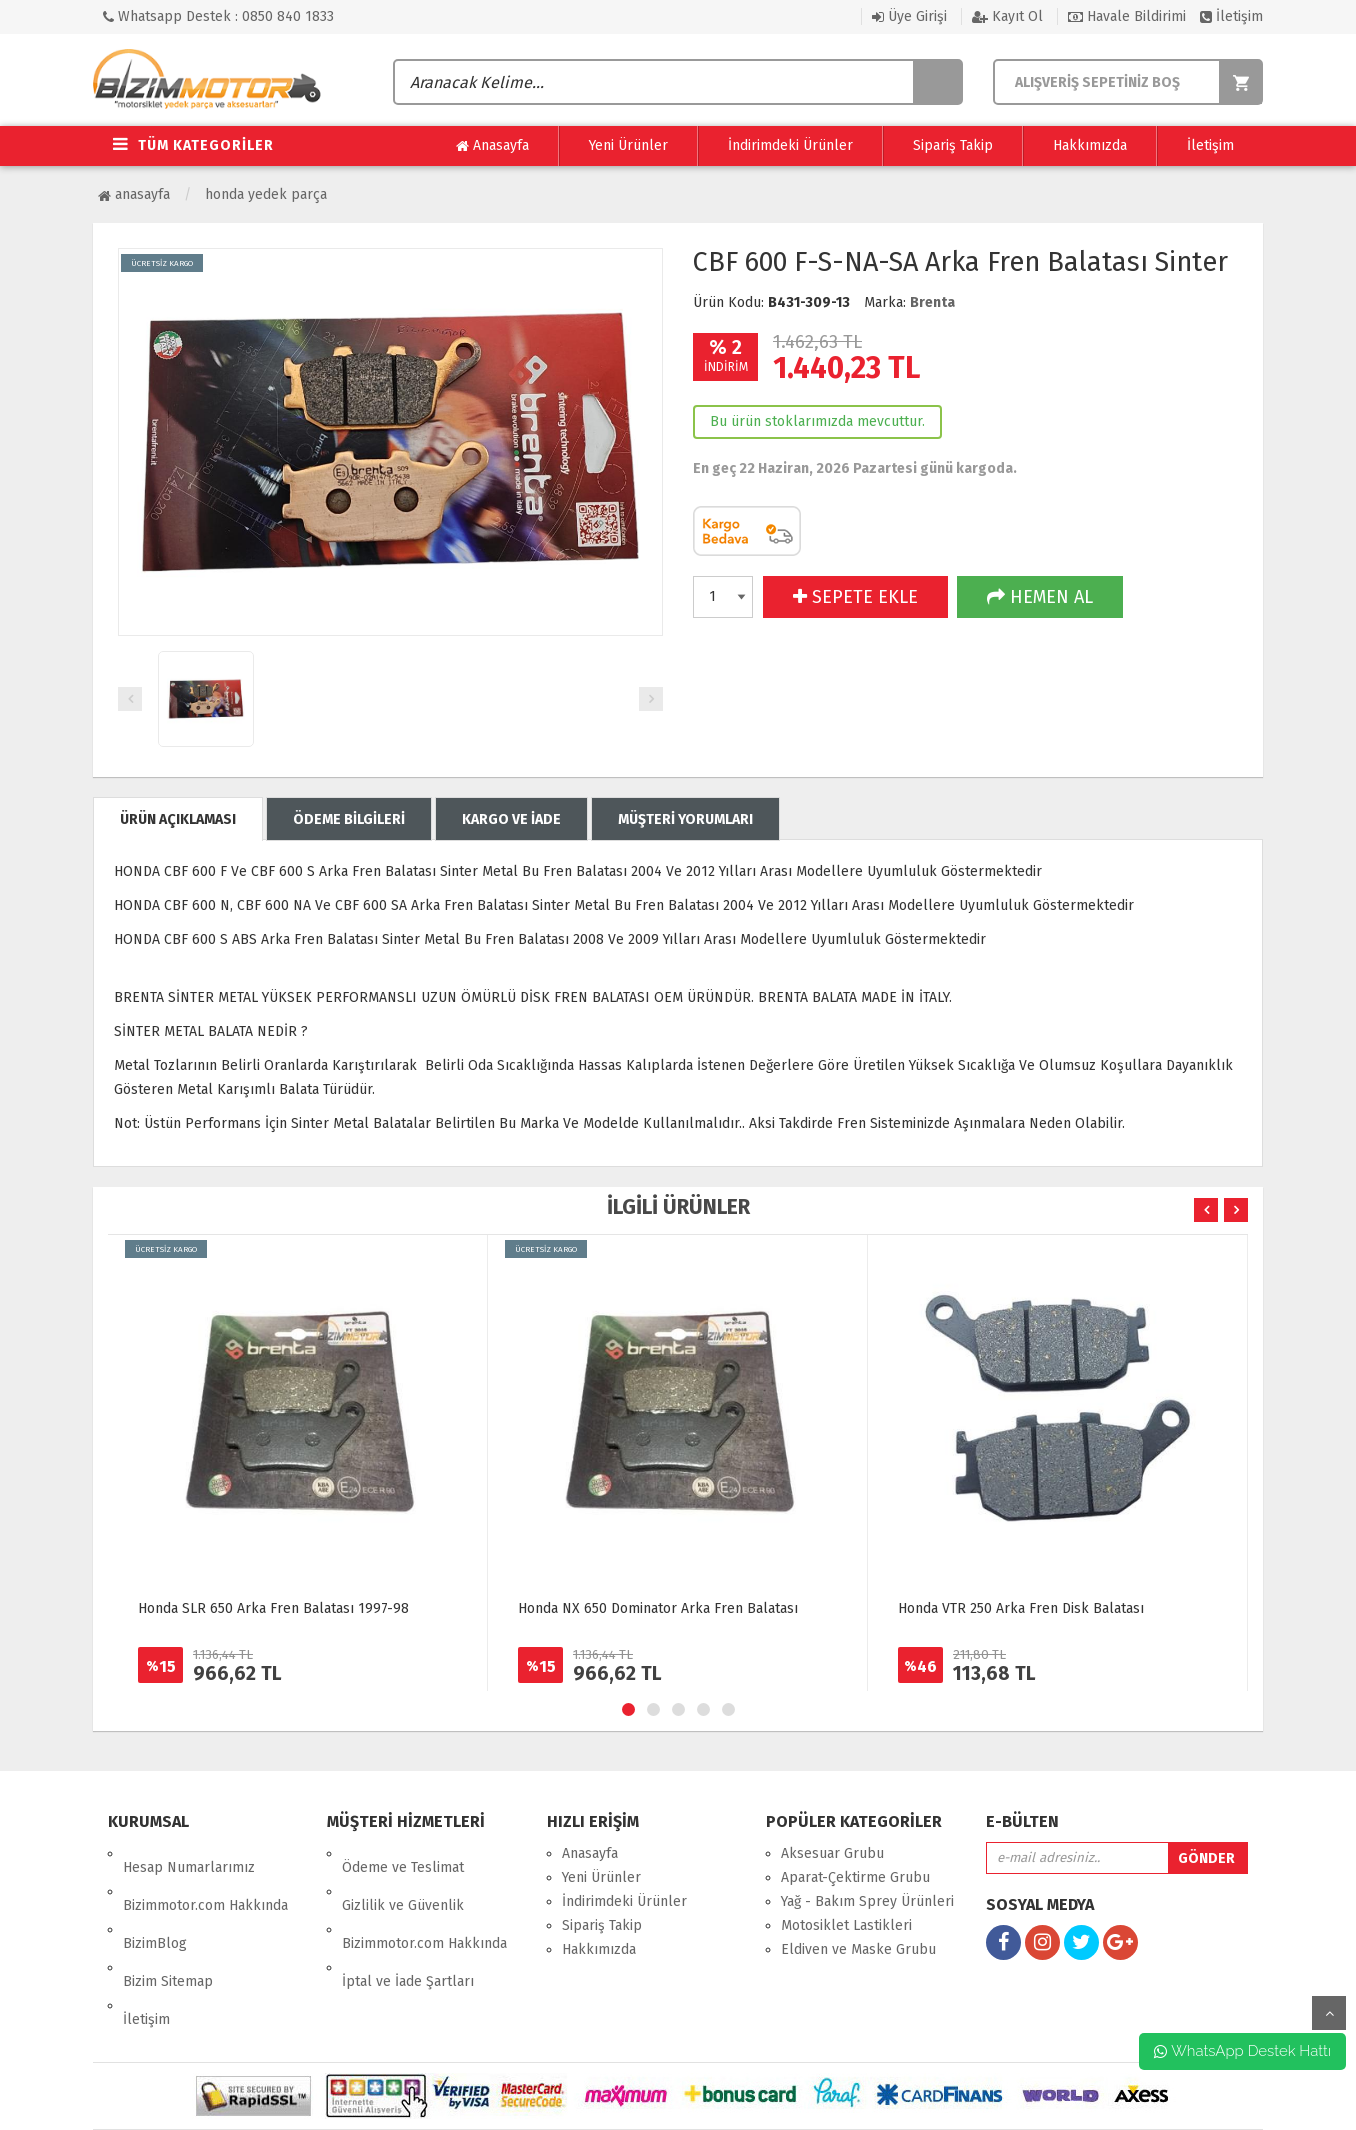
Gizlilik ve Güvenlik (403, 1877)
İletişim (1231, 16)
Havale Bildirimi (1127, 16)
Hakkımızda (1090, 145)
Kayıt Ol (1007, 16)
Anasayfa (492, 146)
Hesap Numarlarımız (189, 1853)
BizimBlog (155, 1901)
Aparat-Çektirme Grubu (855, 1877)
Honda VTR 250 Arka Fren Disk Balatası (1021, 1608)
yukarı (1329, 2013)
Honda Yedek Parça (266, 194)
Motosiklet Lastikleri (846, 1925)
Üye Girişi (909, 16)
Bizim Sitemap (168, 1925)
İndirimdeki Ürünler (790, 145)
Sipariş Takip (953, 145)
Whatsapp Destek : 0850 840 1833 (218, 16)
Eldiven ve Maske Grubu (858, 1949)
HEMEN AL (1040, 597)
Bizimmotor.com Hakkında (205, 1877)
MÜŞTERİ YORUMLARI (685, 819)
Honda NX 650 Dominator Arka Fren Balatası (658, 1608)
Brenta (932, 302)
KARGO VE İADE (511, 819)
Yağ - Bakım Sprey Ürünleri (867, 1901)
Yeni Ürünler (628, 145)
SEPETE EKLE (855, 597)
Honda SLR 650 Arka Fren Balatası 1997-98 (273, 1608)
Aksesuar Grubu (832, 1853)
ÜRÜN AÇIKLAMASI (178, 819)
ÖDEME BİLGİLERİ (349, 819)
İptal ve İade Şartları (408, 1925)
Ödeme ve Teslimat (403, 1853)
